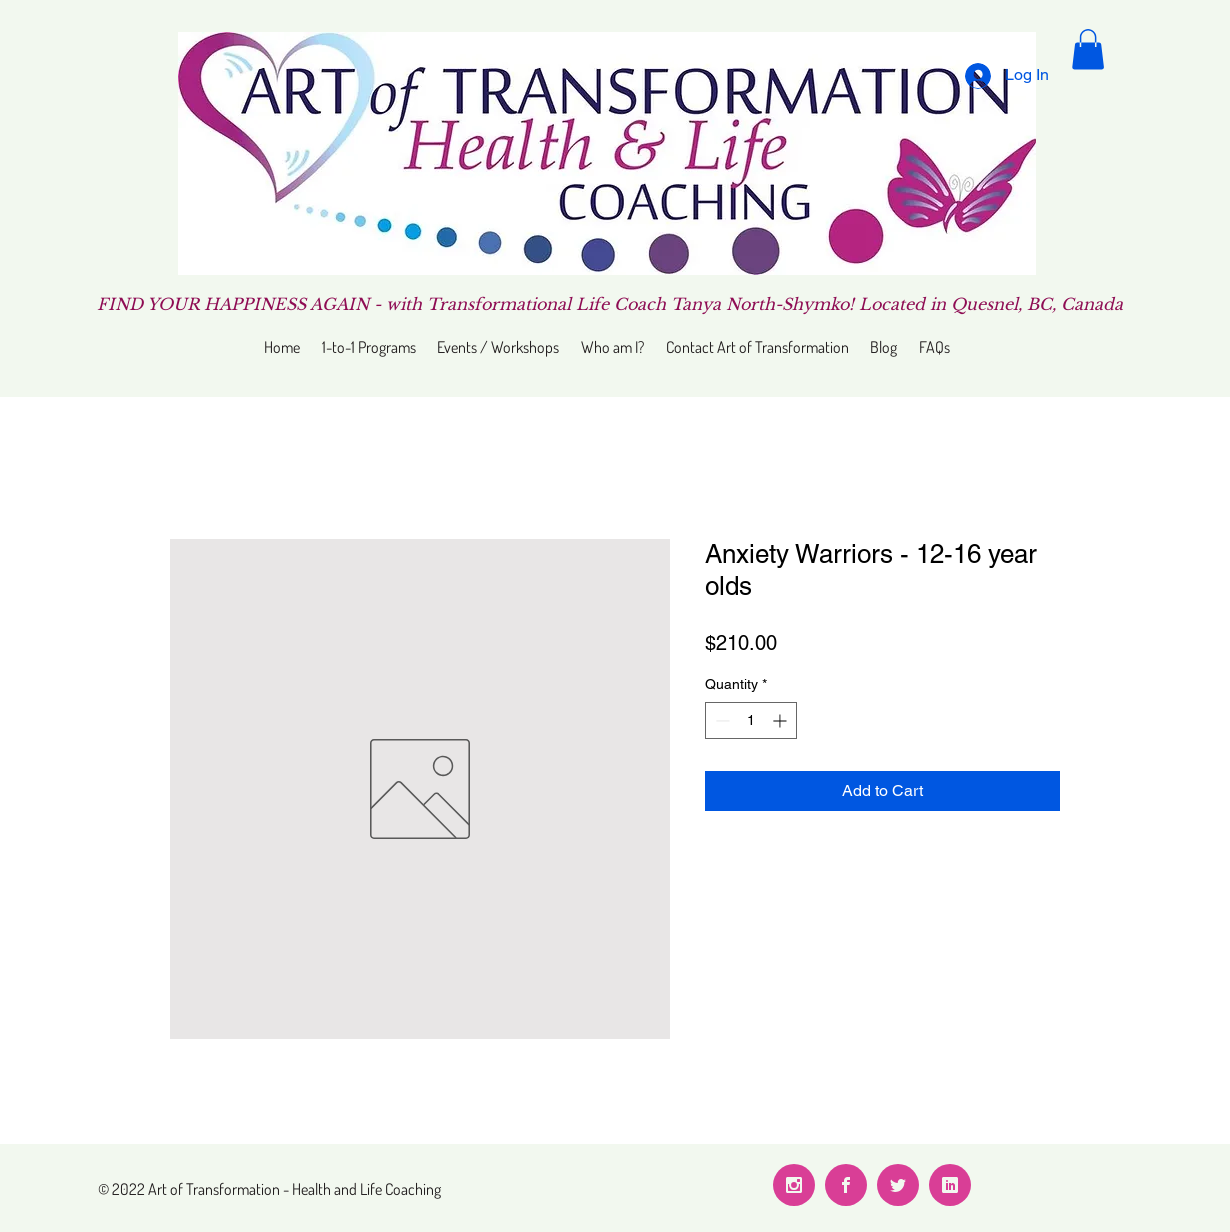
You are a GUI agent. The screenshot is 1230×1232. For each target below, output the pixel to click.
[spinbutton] (751, 720)
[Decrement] (720, 720)
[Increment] (781, 720)
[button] (1088, 49)
